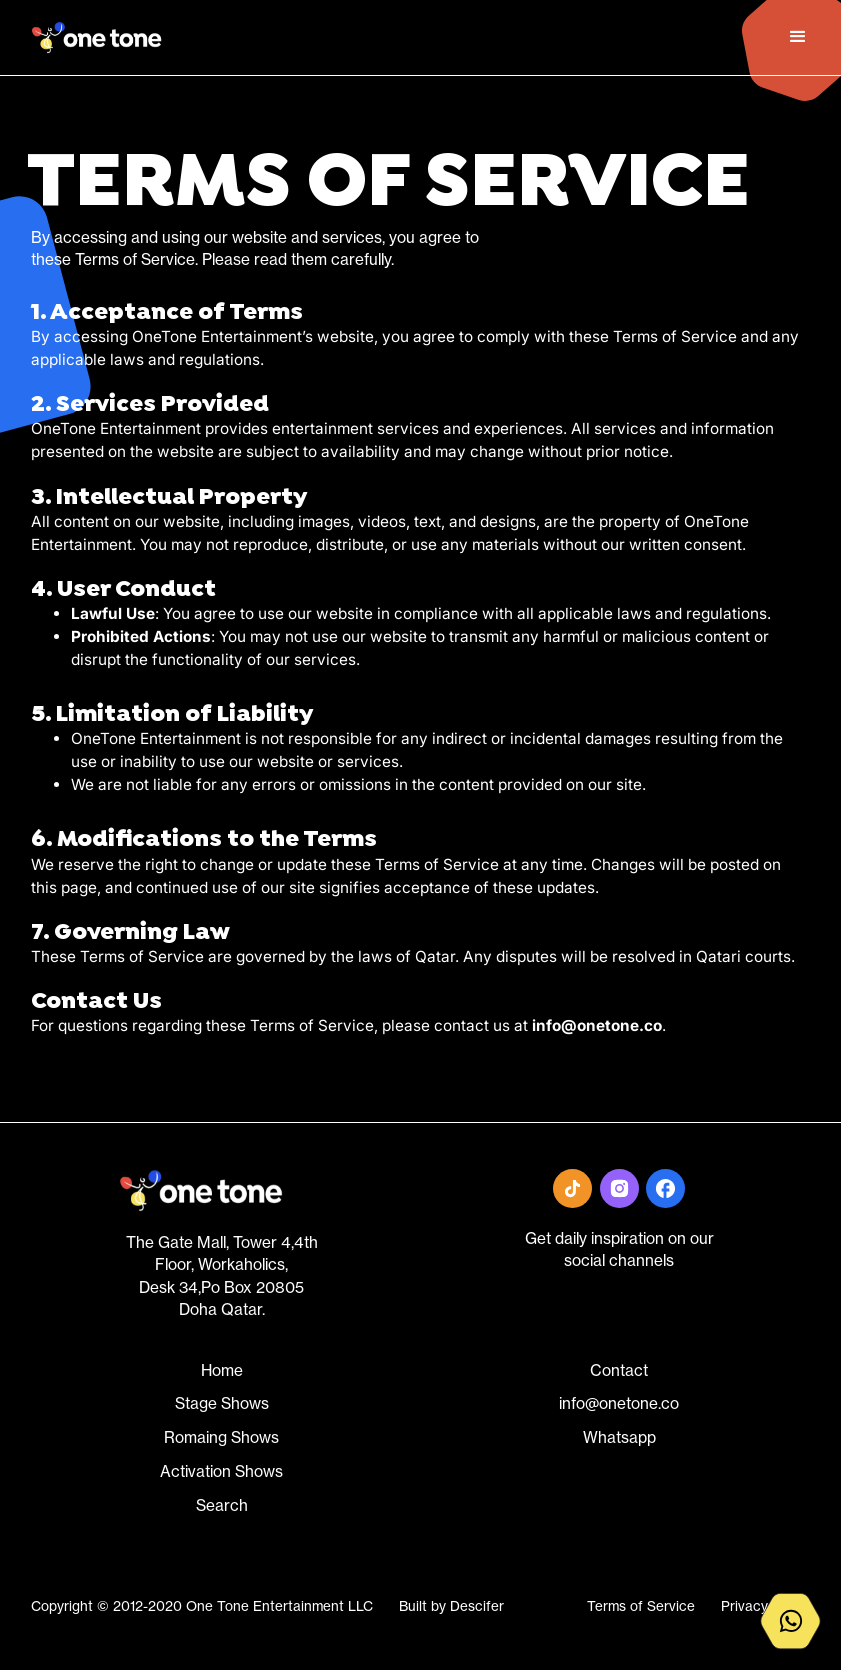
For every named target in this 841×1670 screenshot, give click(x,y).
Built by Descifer (451, 1606)
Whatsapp (619, 1437)
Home (222, 1370)
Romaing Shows (221, 1437)
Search (222, 1505)
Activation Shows (221, 1471)
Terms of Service (641, 1606)
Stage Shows (222, 1403)
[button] (795, 37)
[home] (97, 37)
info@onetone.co (619, 1403)
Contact (619, 1370)
